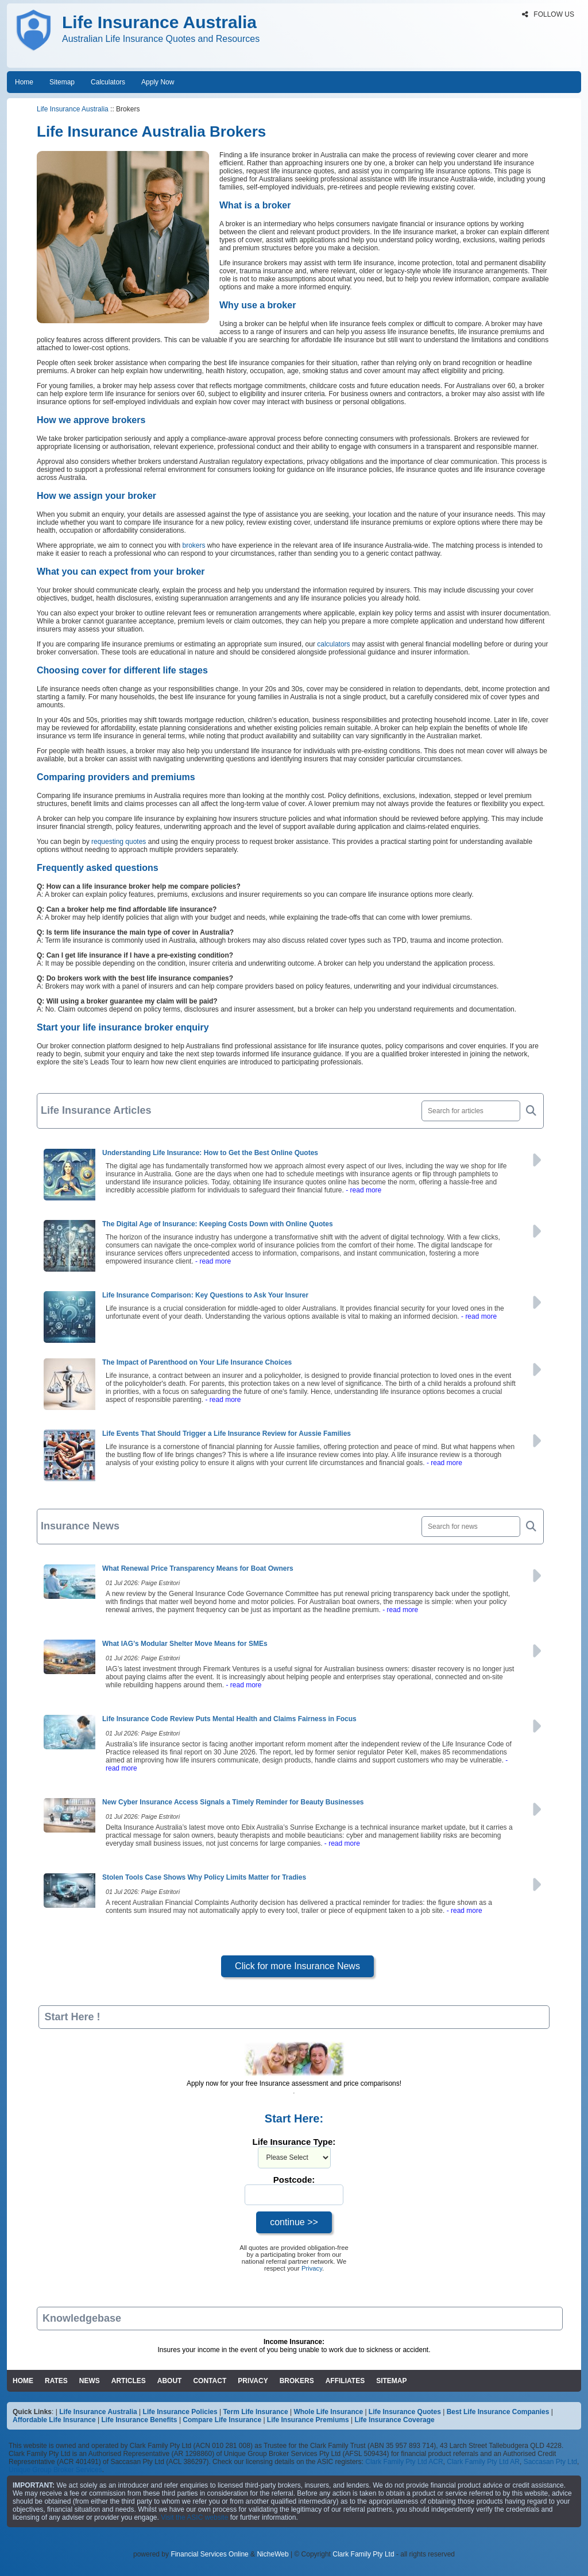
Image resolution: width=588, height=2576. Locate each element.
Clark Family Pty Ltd (363, 2554)
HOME (23, 2381)
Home (24, 82)
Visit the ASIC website (194, 2517)
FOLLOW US (548, 14)
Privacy (311, 2268)
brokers (193, 545)
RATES (56, 2381)
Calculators (108, 82)
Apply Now (157, 82)
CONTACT (209, 2381)
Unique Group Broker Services (55, 2470)
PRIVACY (253, 2381)
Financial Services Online (209, 2554)
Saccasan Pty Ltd (550, 2462)
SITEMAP (391, 2381)
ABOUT (169, 2381)
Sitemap (62, 82)
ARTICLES (128, 2381)
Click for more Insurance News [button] (297, 1966)
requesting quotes (118, 842)
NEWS (89, 2381)
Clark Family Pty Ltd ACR (404, 2462)
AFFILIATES (345, 2381)
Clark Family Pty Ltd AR (483, 2462)
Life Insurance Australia (73, 109)
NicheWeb (272, 2554)
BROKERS (297, 2381)
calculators (333, 644)
